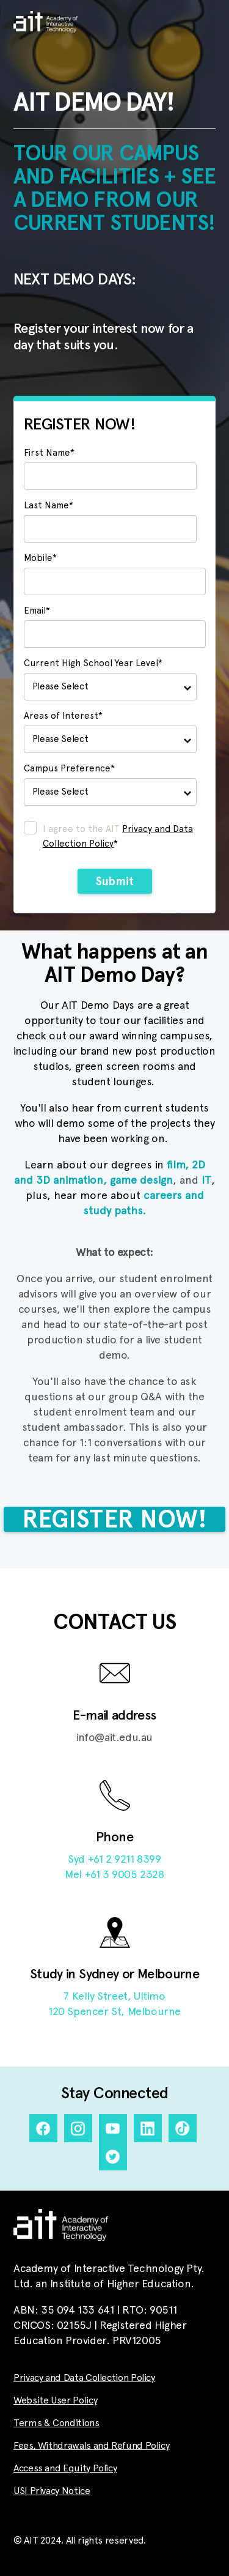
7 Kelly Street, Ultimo (114, 1995)
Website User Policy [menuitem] (55, 2400)
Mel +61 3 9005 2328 (114, 1874)
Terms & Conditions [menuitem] (56, 2423)
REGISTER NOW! (114, 1519)
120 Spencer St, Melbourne (114, 2011)
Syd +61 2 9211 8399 (114, 1858)
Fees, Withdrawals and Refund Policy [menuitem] (91, 2445)
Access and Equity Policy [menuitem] (65, 2468)
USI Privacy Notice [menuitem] (51, 2490)
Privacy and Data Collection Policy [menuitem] (84, 2377)
